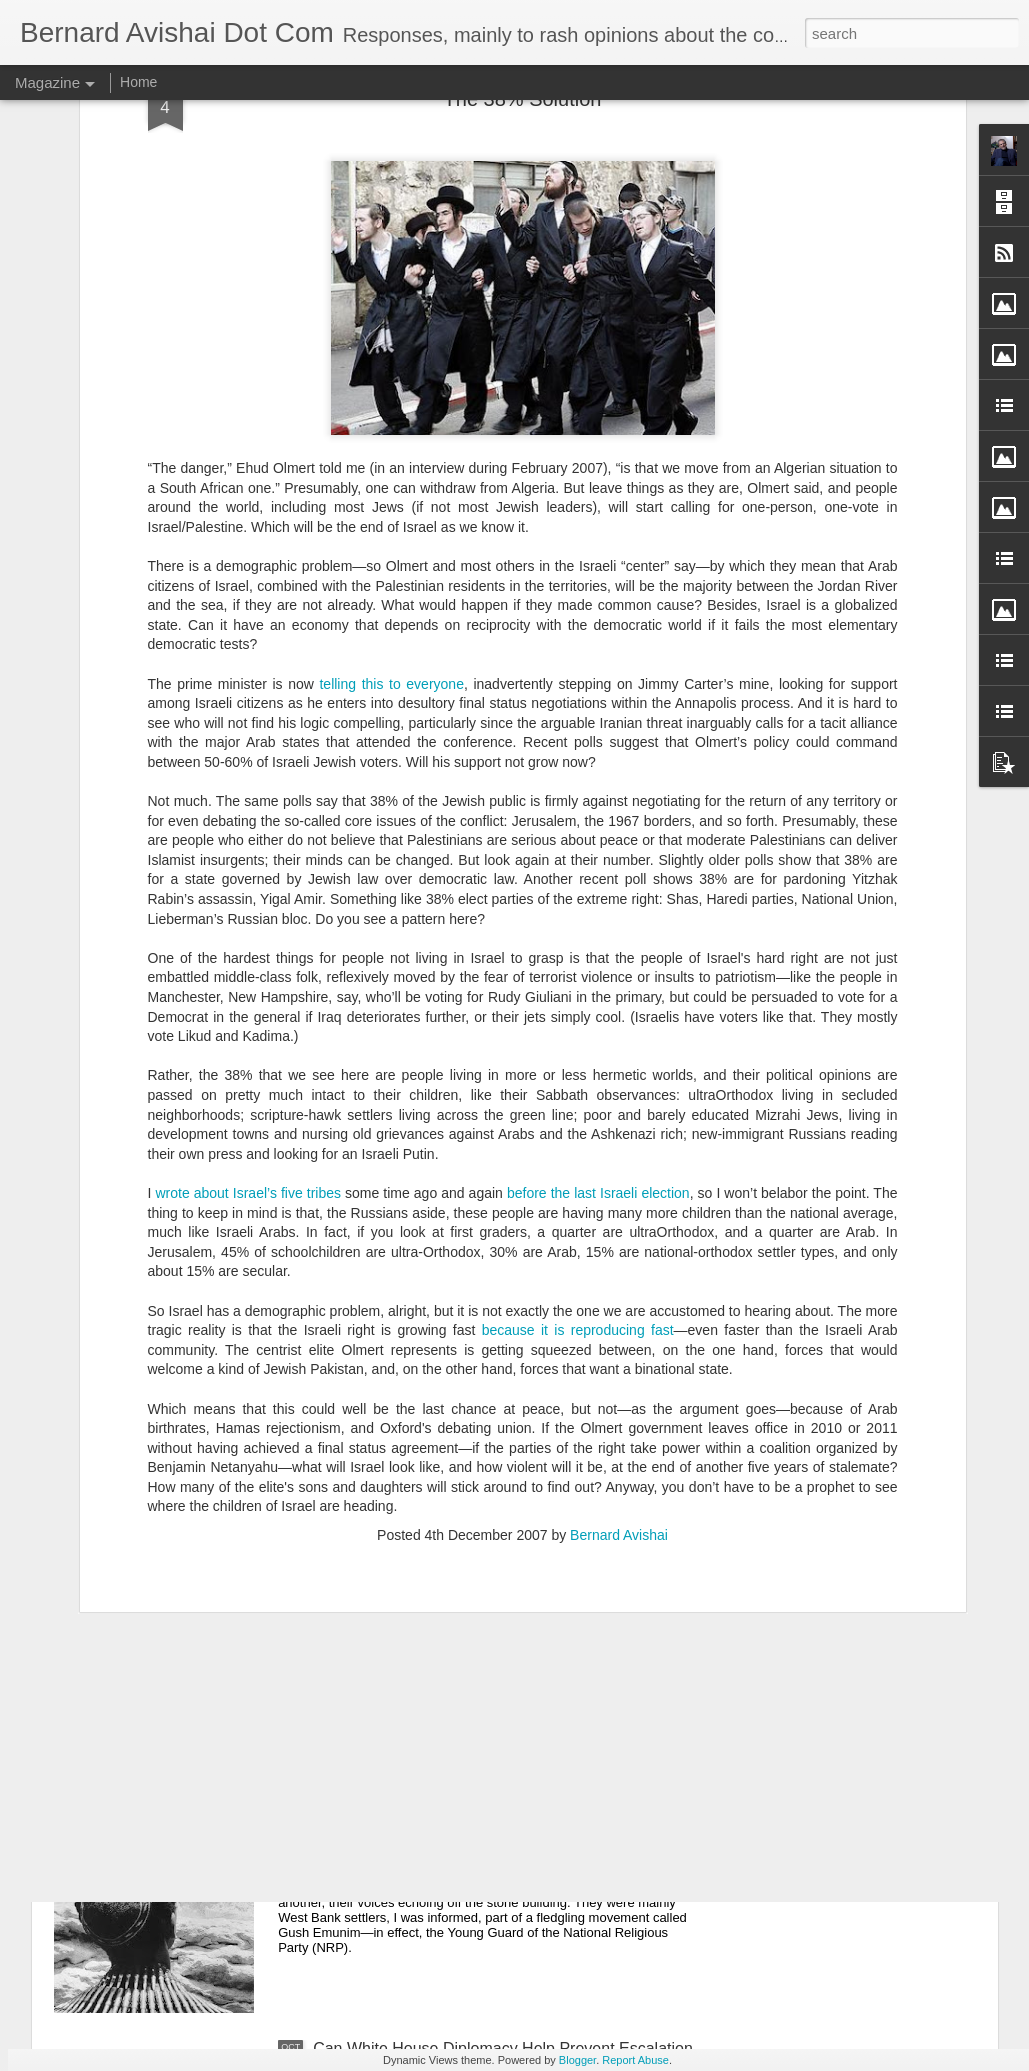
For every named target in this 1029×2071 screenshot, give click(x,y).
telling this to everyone (391, 479)
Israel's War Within (379, 1821)
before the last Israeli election (598, 989)
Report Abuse (635, 2060)
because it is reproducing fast (578, 1126)
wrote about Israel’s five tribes (250, 989)
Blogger (577, 2060)
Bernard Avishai (619, 1331)
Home (138, 82)
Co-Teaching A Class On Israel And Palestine (472, 1594)
